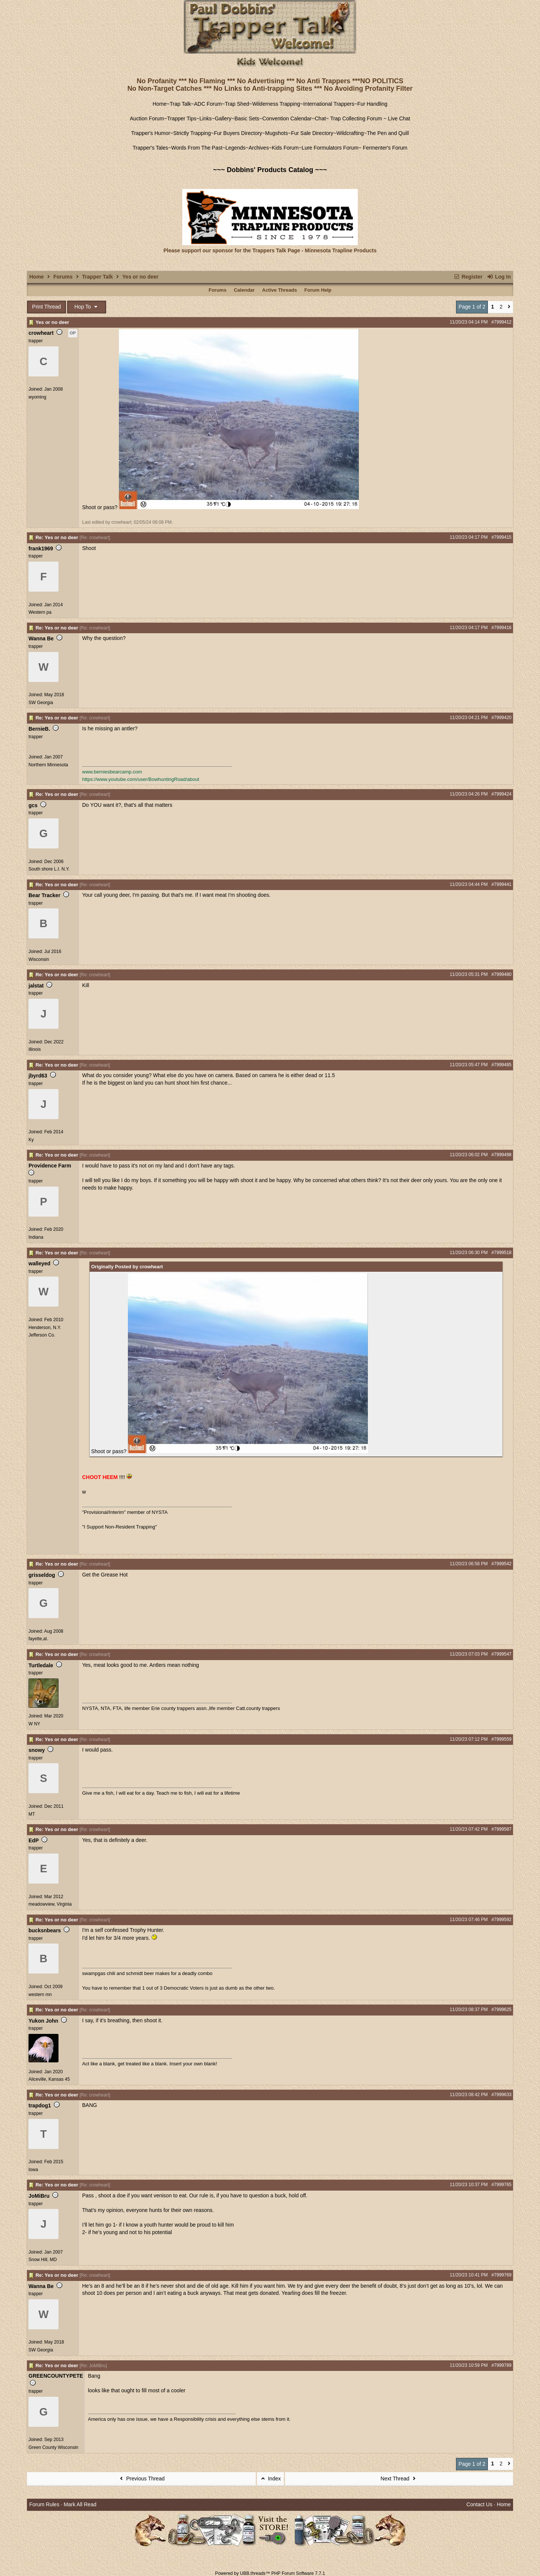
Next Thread (399, 2479)
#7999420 (502, 717)
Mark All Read (80, 2504)
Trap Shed (237, 104)
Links (206, 118)
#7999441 (502, 884)
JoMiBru (39, 2196)
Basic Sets (246, 118)
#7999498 (502, 1154)
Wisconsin (38, 959)
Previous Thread (141, 2479)
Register (467, 277)
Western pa (39, 612)
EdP (33, 1840)
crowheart (41, 333)
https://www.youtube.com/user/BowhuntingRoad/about (140, 779)
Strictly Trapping (192, 133)
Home (159, 104)
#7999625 (502, 2009)
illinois (34, 1049)
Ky (31, 1139)
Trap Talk (180, 104)
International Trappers (328, 104)
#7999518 (502, 1252)
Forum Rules (44, 2504)
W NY (34, 1723)
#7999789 (502, 2365)
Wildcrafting (350, 133)
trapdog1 (39, 2105)
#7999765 (502, 2184)
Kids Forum (285, 148)
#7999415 (502, 537)
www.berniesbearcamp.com (112, 772)
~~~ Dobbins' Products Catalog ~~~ (270, 170)
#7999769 (502, 2275)
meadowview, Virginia (50, 1904)
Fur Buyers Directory (238, 133)
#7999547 (502, 1654)
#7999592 (502, 1919)
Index (270, 2479)
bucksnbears (44, 1930)
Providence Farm (49, 1166)
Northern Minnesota (48, 764)
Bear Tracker (44, 895)
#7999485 (502, 1064)
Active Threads (279, 290)
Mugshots (276, 133)
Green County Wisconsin (53, 2447)
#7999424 (502, 794)
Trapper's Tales (150, 148)
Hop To (86, 307)
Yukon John (43, 2021)
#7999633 (502, 2094)
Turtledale (40, 1665)
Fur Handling (372, 104)
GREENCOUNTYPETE (55, 2376)
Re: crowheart (95, 537)
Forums (62, 277)
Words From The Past (196, 148)
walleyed (39, 1263)
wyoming (37, 397)
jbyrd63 (37, 1076)
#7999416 (502, 627)
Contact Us (479, 2504)
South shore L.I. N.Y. (49, 869)
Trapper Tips (181, 118)
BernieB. (39, 729)
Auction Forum (147, 118)
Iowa (33, 2169)
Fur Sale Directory (312, 133)
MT (31, 1814)
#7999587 (502, 1829)
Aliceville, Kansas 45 (49, 2079)
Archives (259, 148)
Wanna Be (41, 638)
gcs (33, 805)
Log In (499, 277)
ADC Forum (208, 104)
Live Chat (399, 118)
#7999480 (502, 974)
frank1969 (40, 548)
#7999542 (502, 1563)
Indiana (35, 1237)
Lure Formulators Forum (330, 148)
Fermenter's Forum (384, 148)
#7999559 (502, 1739)
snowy (36, 1750)
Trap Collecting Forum (355, 118)
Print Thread (46, 307)
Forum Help (318, 290)
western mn (40, 1994)
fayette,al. (38, 1638)
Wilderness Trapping (276, 104)
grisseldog (41, 1575)
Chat (320, 118)
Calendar (244, 290)
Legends (235, 148)
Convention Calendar (287, 118)
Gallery (223, 118)
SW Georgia (40, 702)
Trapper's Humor (150, 133)
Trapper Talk (97, 277)
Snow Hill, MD (42, 2259)
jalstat (36, 986)
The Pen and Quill (388, 133)
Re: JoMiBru (93, 2365)
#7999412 (502, 322)
